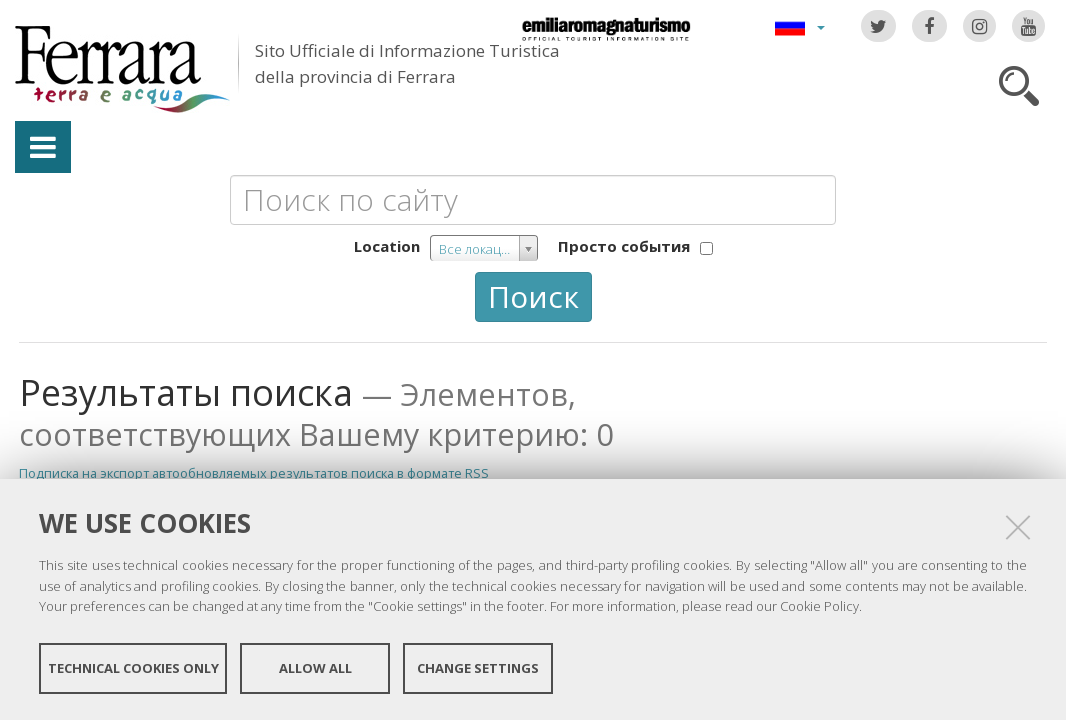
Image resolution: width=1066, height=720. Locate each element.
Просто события (624, 246)
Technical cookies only (133, 668)
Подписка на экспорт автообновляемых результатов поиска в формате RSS (254, 473)
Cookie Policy (819, 606)
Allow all (315, 668)
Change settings (478, 668)
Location (387, 246)
